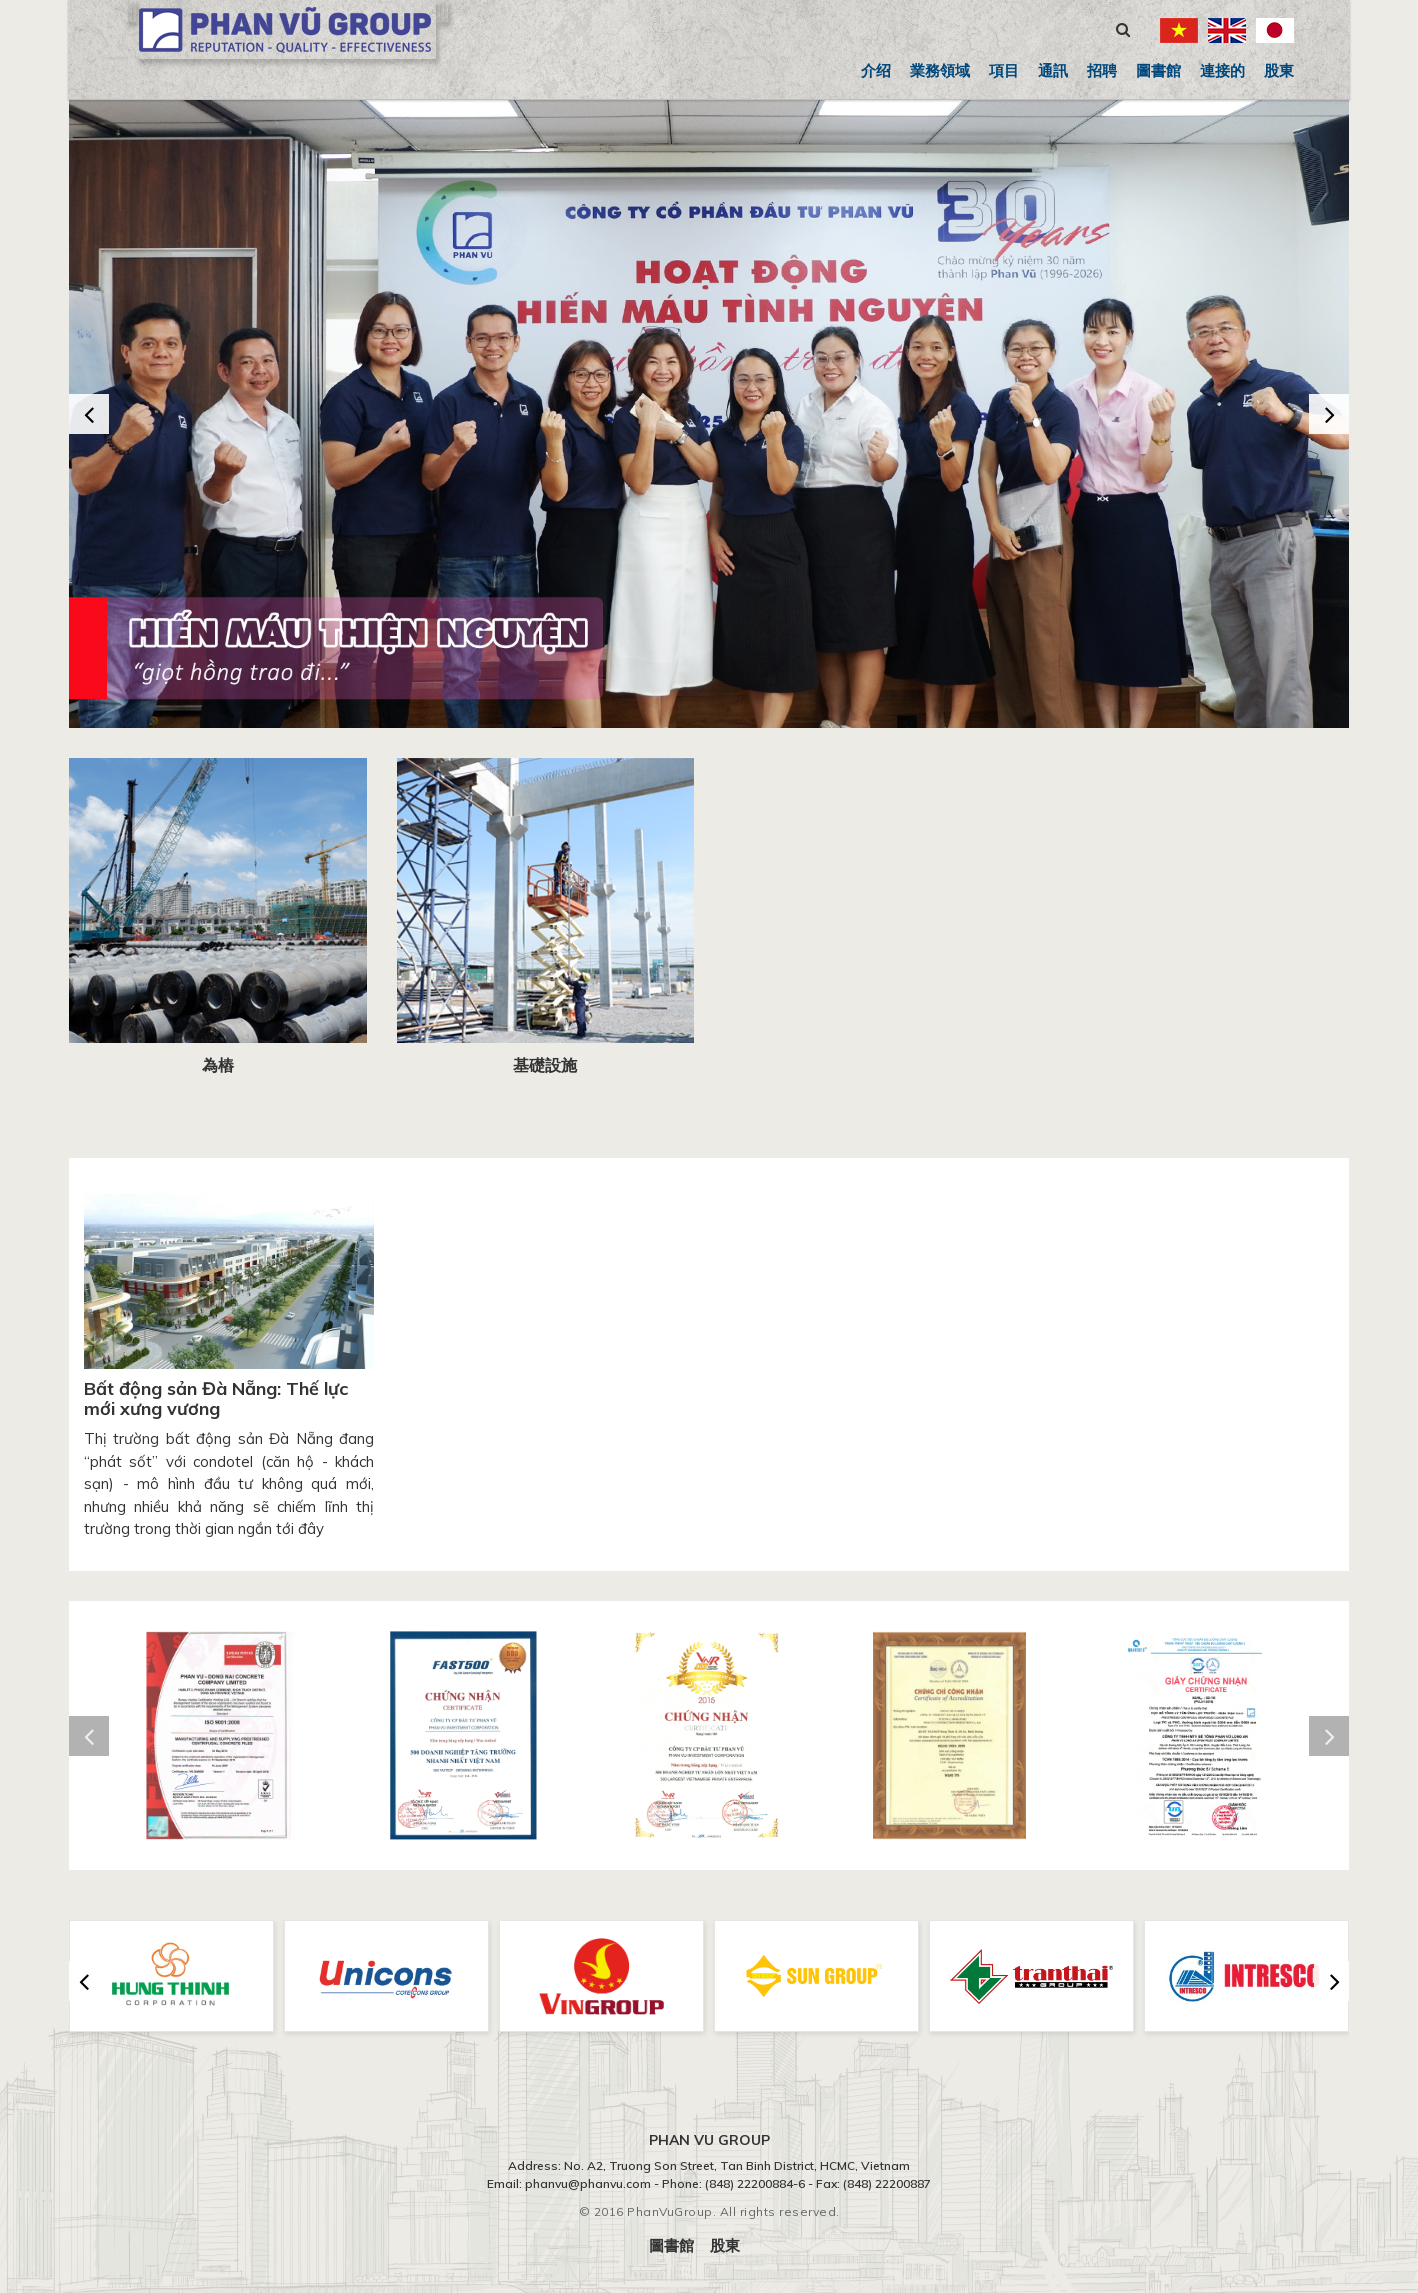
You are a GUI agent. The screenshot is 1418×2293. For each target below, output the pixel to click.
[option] (709, 414)
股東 (1279, 70)
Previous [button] (89, 414)
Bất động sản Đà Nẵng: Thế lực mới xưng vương (216, 1398)
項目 (1004, 70)
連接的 (1222, 70)
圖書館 (1158, 70)
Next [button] (1329, 414)
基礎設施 (545, 1065)
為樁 (218, 1065)
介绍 (876, 70)
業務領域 (940, 70)
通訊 (1053, 70)
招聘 (1102, 70)
